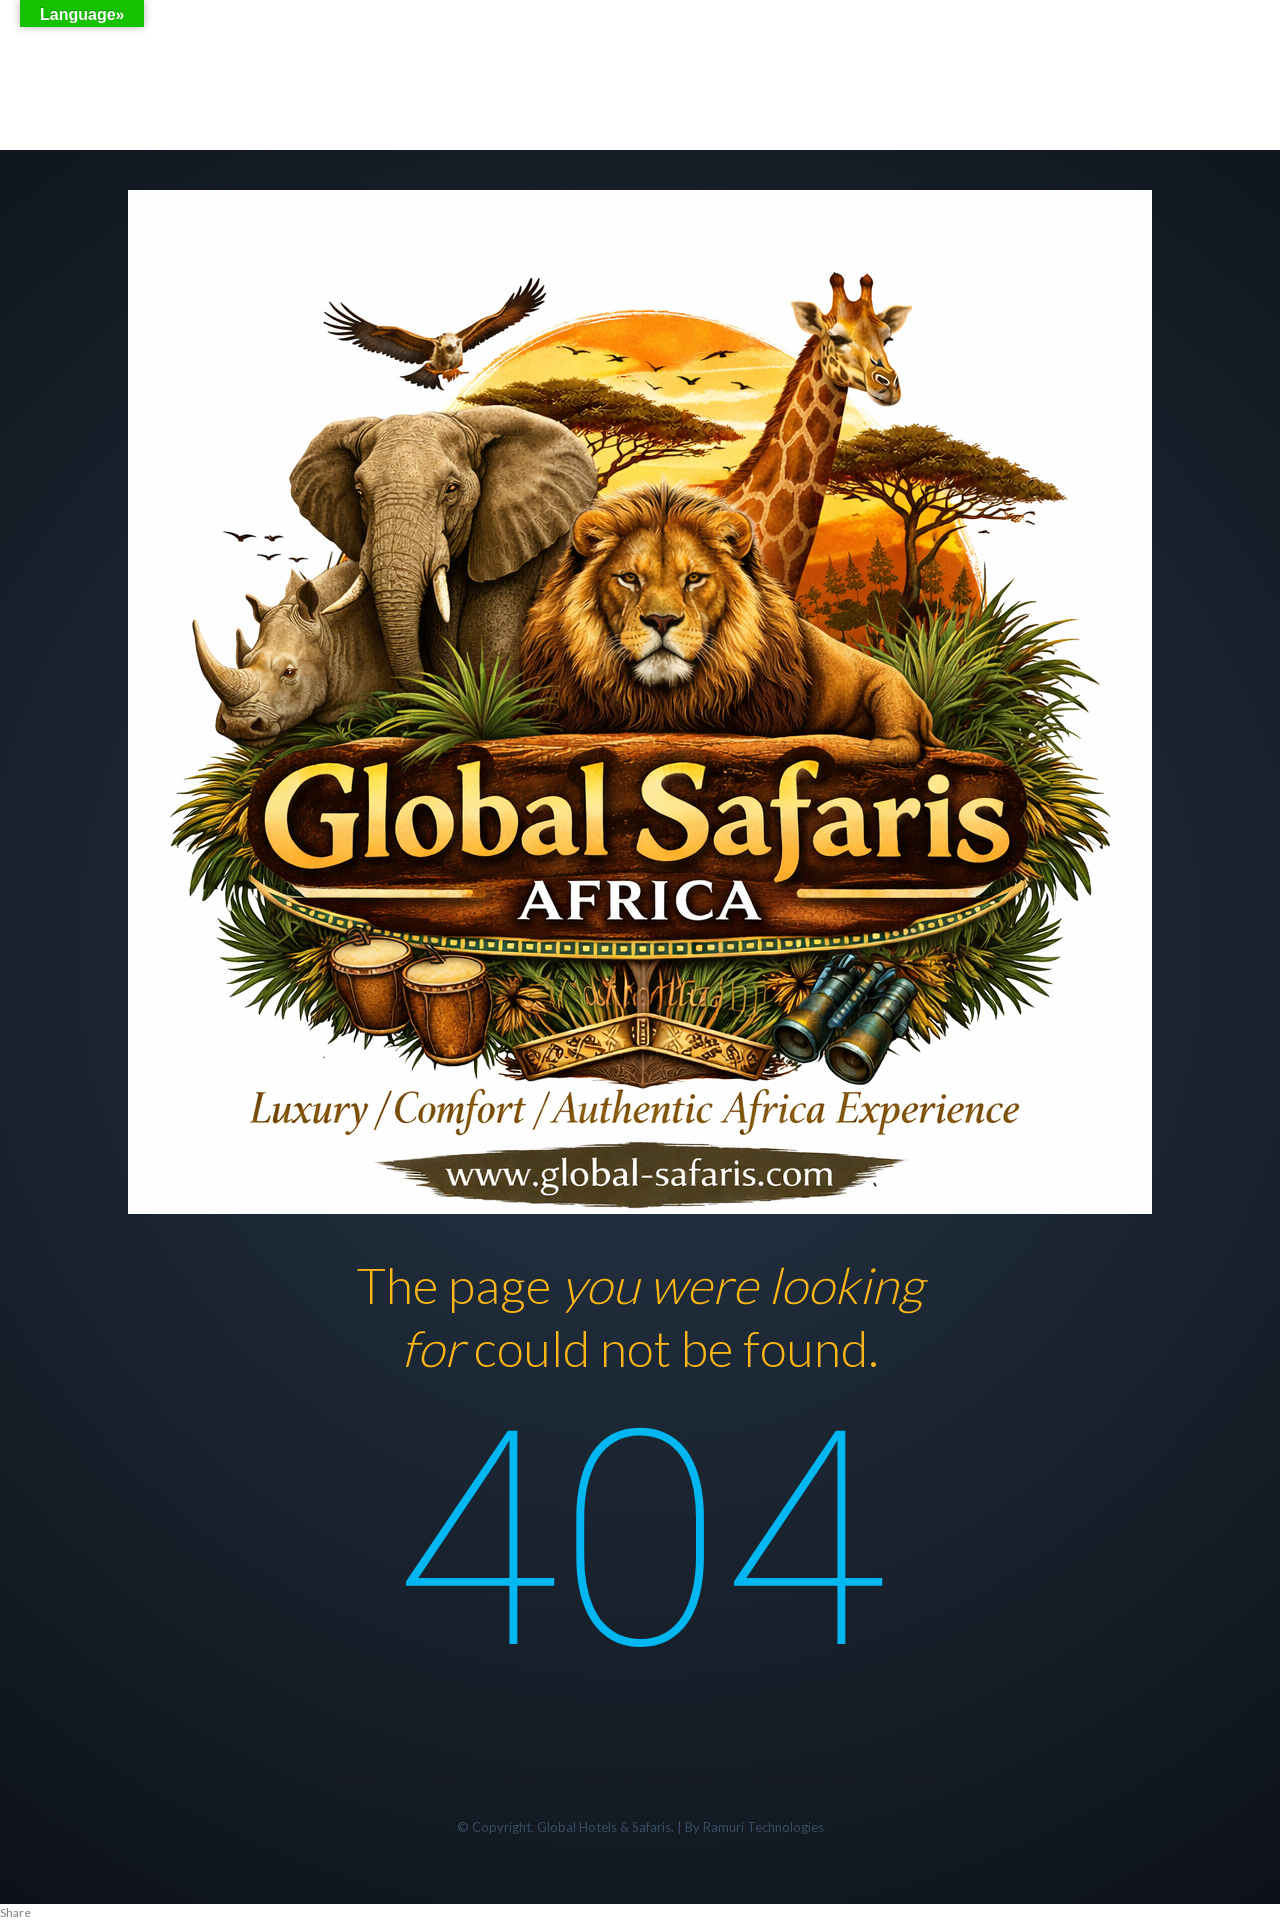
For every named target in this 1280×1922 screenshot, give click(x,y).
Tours (439, 1777)
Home (359, 1777)
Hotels (523, 1777)
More (921, 1777)
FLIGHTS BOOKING (806, 1777)
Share (15, 1912)
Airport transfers (647, 1777)
